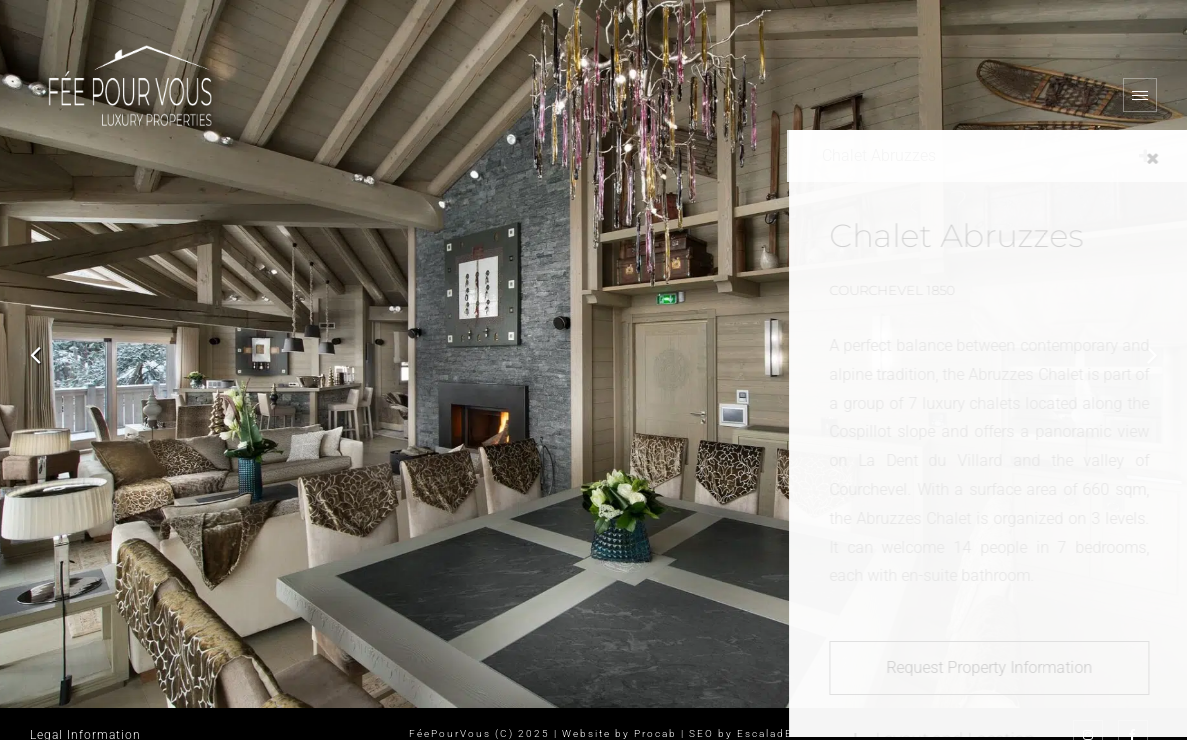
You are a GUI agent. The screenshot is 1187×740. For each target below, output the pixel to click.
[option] (593, 354)
